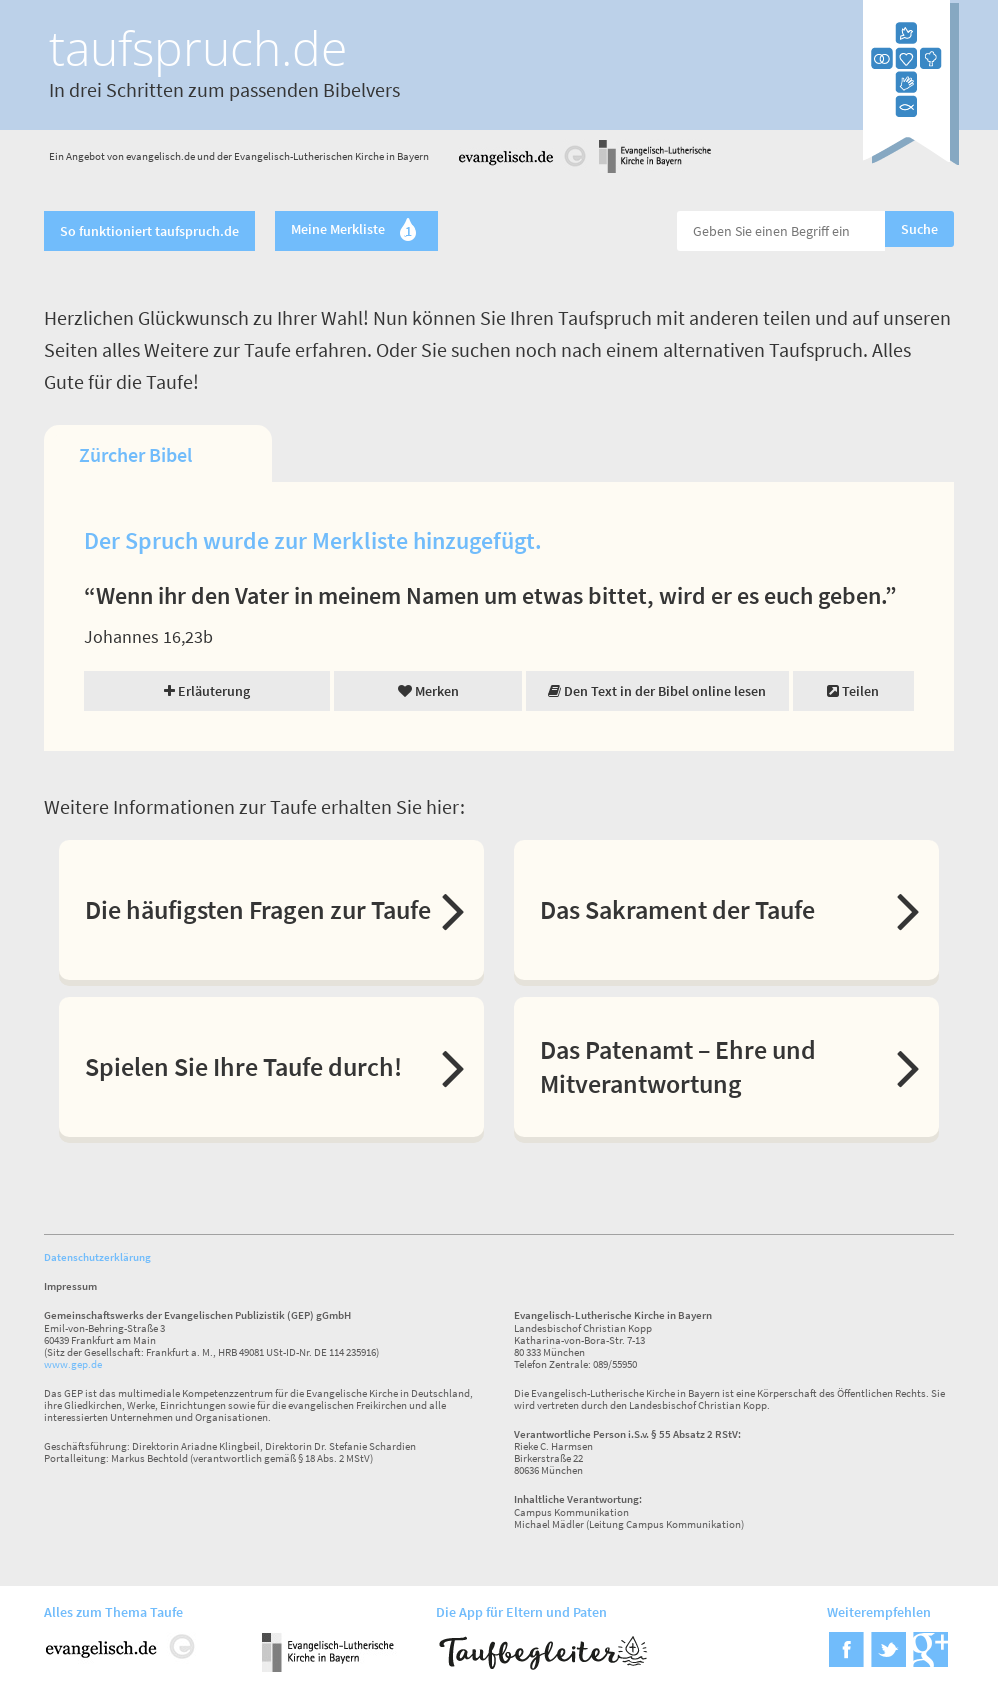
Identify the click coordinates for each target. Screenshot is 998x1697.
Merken (428, 691)
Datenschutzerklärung (97, 1257)
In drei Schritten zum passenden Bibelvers (224, 89)
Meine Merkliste (356, 231)
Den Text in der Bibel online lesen (657, 691)
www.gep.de (73, 1364)
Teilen (853, 691)
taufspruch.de (198, 47)
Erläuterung (207, 691)
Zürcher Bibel (135, 454)
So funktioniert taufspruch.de (149, 231)
